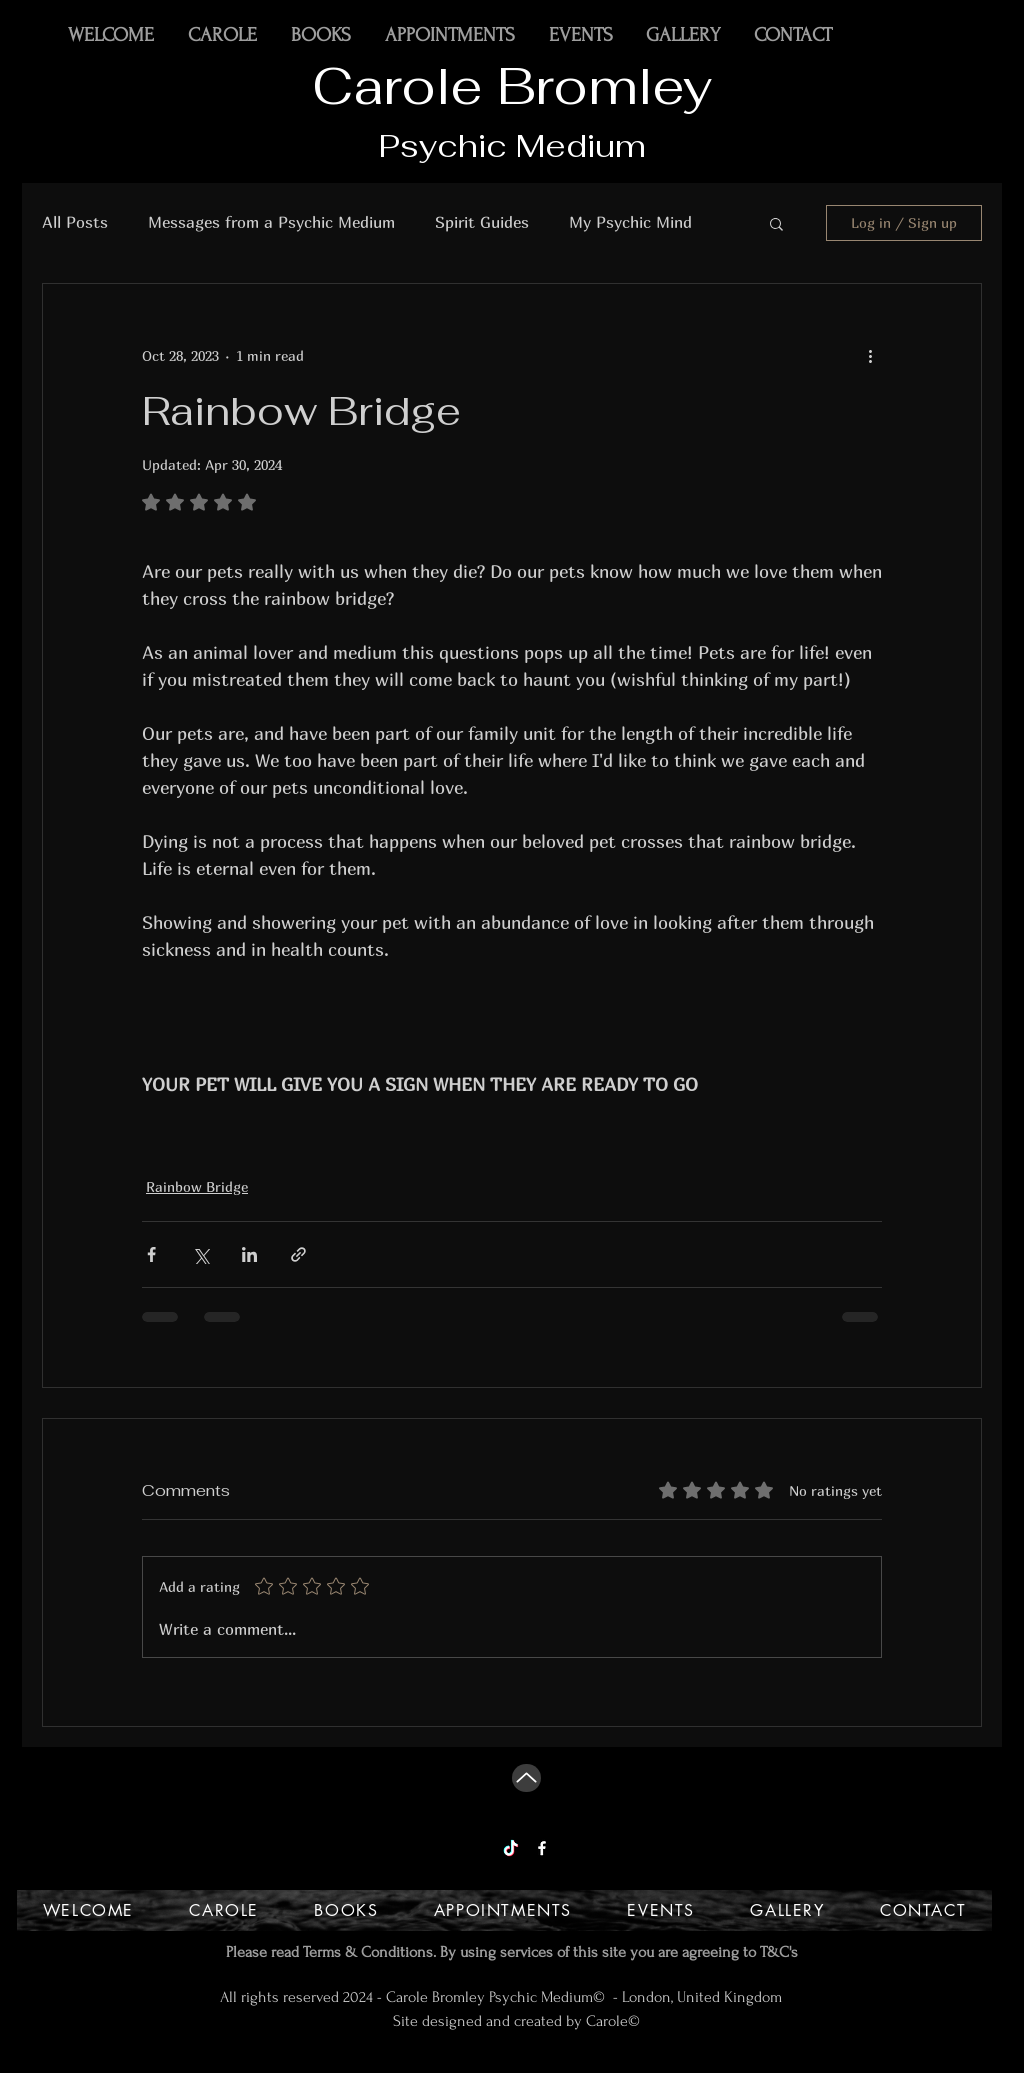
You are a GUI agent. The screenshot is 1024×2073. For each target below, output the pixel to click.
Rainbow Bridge (197, 1186)
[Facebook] (542, 1848)
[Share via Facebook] (151, 1254)
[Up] (526, 1778)
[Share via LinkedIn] (249, 1254)
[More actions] (870, 356)
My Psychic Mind (630, 222)
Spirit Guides (482, 222)
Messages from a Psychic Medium (271, 222)
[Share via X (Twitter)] (200, 1254)
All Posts (75, 222)
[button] (776, 223)
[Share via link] (298, 1254)
